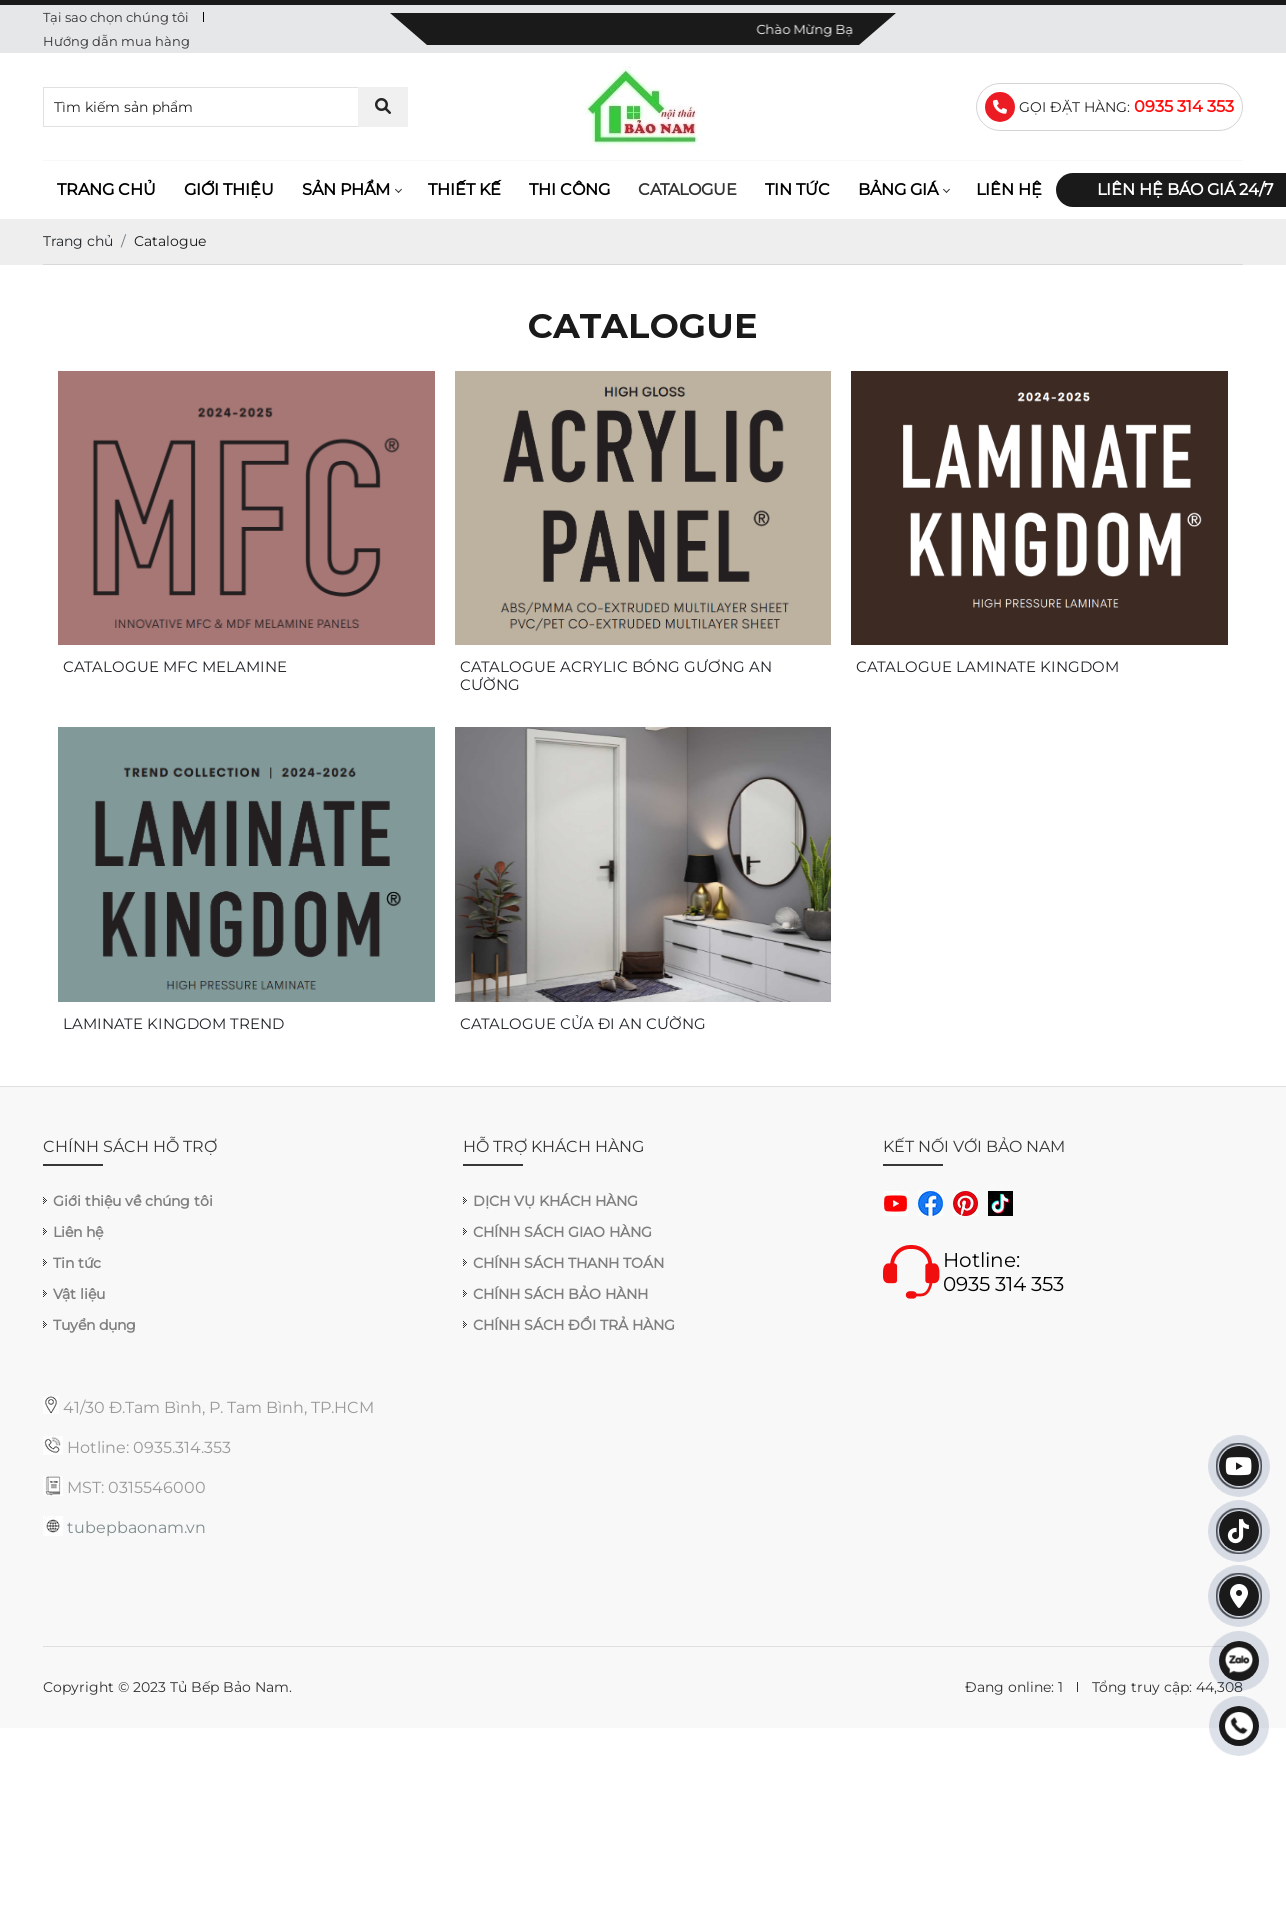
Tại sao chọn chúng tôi (116, 17)
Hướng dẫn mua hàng (116, 41)
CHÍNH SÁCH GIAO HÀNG (562, 1232)
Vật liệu (79, 1294)
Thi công (569, 189)
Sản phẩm (346, 189)
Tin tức (797, 189)
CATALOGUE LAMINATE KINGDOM (987, 667)
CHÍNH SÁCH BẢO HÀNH (560, 1294)
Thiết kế (464, 189)
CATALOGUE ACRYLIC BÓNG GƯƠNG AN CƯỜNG (616, 676)
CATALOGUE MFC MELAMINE (175, 667)
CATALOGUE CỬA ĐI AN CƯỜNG (583, 1024)
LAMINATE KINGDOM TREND (173, 1024)
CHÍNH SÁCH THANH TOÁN (568, 1263)
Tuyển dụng (94, 1325)
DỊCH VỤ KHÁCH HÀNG (555, 1201)
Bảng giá (898, 189)
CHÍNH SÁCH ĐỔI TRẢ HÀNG (574, 1325)
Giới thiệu (229, 189)
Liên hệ (1009, 189)
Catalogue (687, 189)
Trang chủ (106, 189)
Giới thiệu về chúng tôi (133, 1201)
